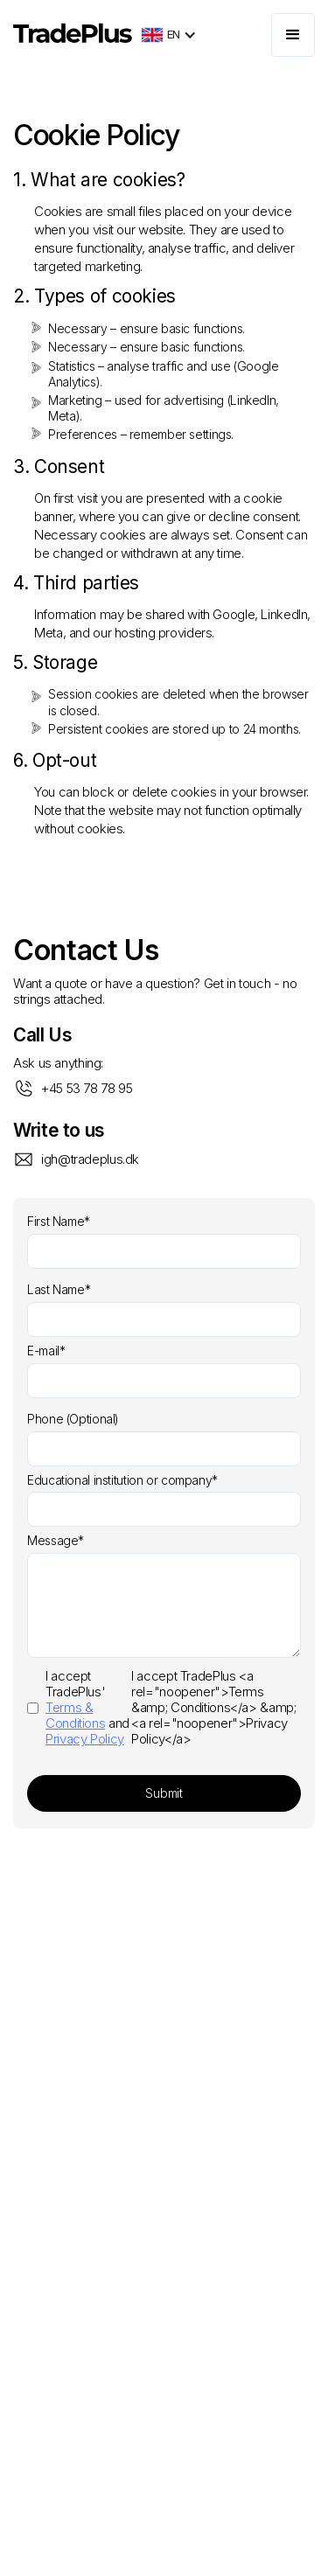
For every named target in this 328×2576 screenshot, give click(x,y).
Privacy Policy (84, 1738)
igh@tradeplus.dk (90, 1159)
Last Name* (58, 1290)
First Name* (58, 1222)
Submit (164, 1793)
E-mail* (46, 1351)
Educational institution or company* (122, 1480)
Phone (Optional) (73, 1419)
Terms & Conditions (75, 1715)
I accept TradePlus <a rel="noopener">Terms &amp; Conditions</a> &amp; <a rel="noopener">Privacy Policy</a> (161, 1707)
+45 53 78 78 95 (86, 1088)
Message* (55, 1541)
